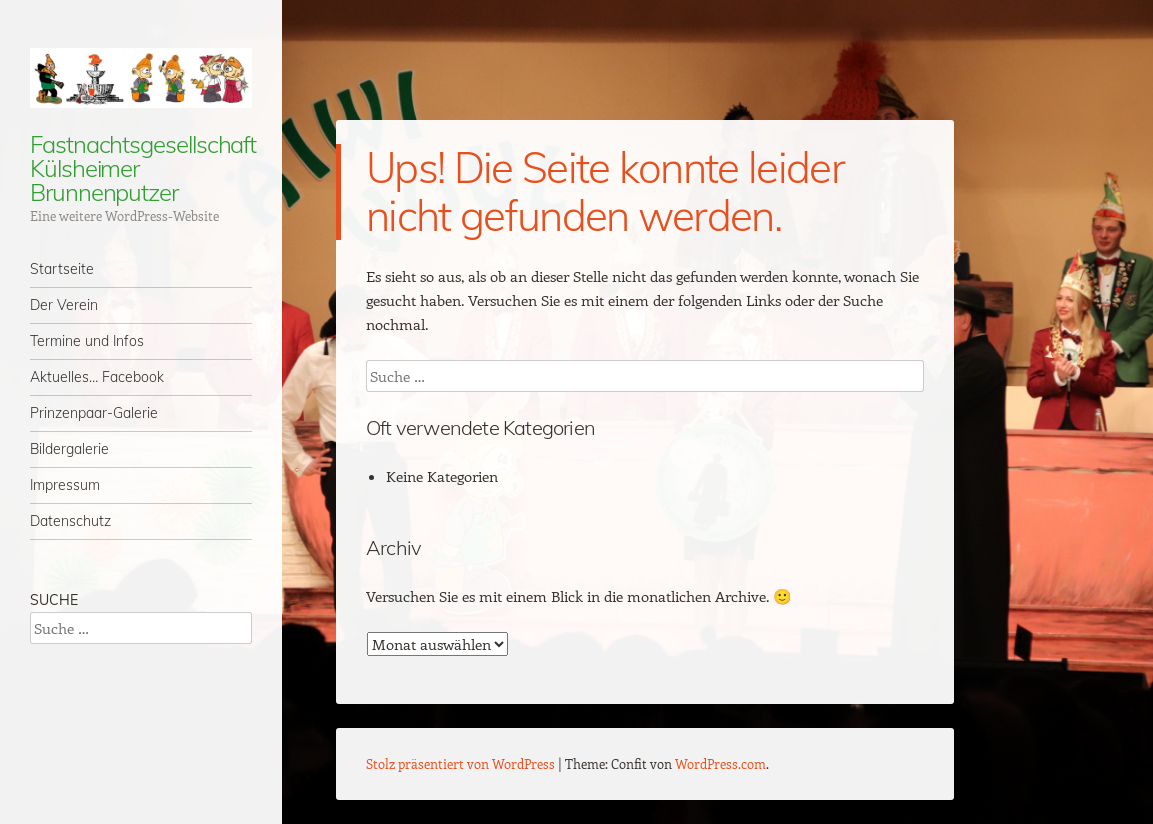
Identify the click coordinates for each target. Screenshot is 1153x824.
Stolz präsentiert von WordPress (460, 763)
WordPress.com (720, 763)
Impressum (65, 485)
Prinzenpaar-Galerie (94, 413)
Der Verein (64, 305)
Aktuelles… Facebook (97, 377)
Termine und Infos (87, 341)
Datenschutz (70, 521)
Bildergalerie (69, 449)
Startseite (62, 269)
